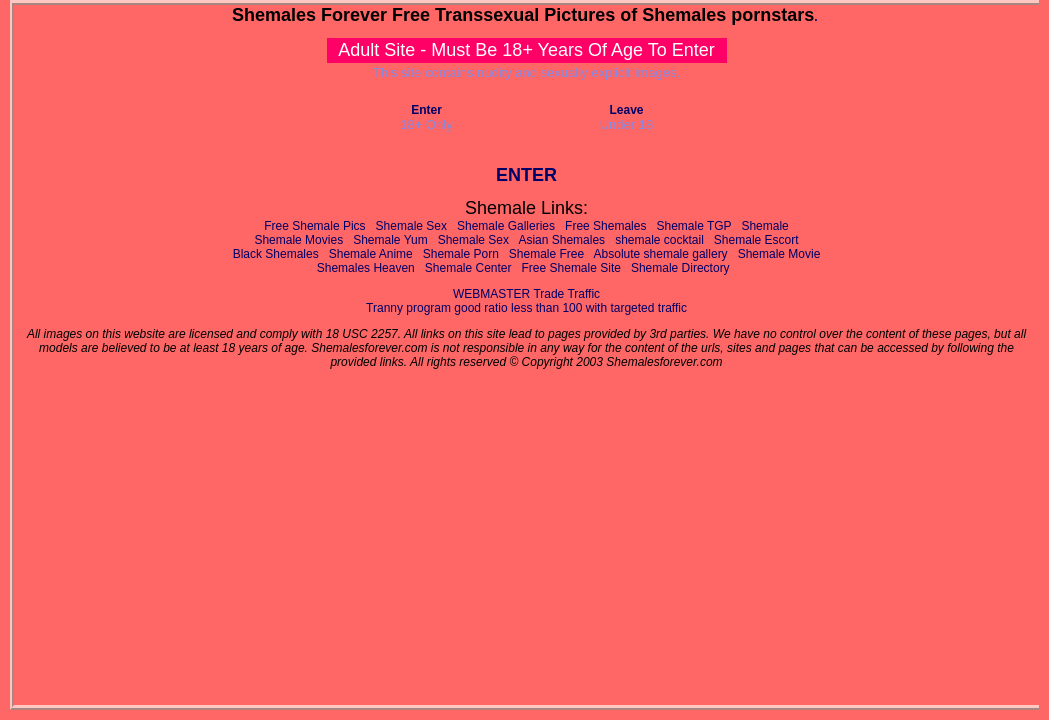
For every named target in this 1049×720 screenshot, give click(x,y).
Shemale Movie (779, 254)
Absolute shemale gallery (661, 254)
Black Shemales (276, 254)
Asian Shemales (561, 240)
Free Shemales (605, 226)
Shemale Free (546, 254)
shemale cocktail (659, 240)
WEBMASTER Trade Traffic (526, 294)
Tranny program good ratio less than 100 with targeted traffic (526, 308)
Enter (426, 110)
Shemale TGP (693, 226)
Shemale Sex (411, 226)
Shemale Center (468, 268)
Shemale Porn (461, 254)
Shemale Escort (756, 240)
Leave (626, 110)
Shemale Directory (680, 268)
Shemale (764, 226)
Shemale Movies (298, 240)
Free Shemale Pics (314, 226)
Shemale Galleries (506, 226)
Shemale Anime (371, 254)
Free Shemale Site (571, 268)
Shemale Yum (390, 240)
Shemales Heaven (366, 268)
